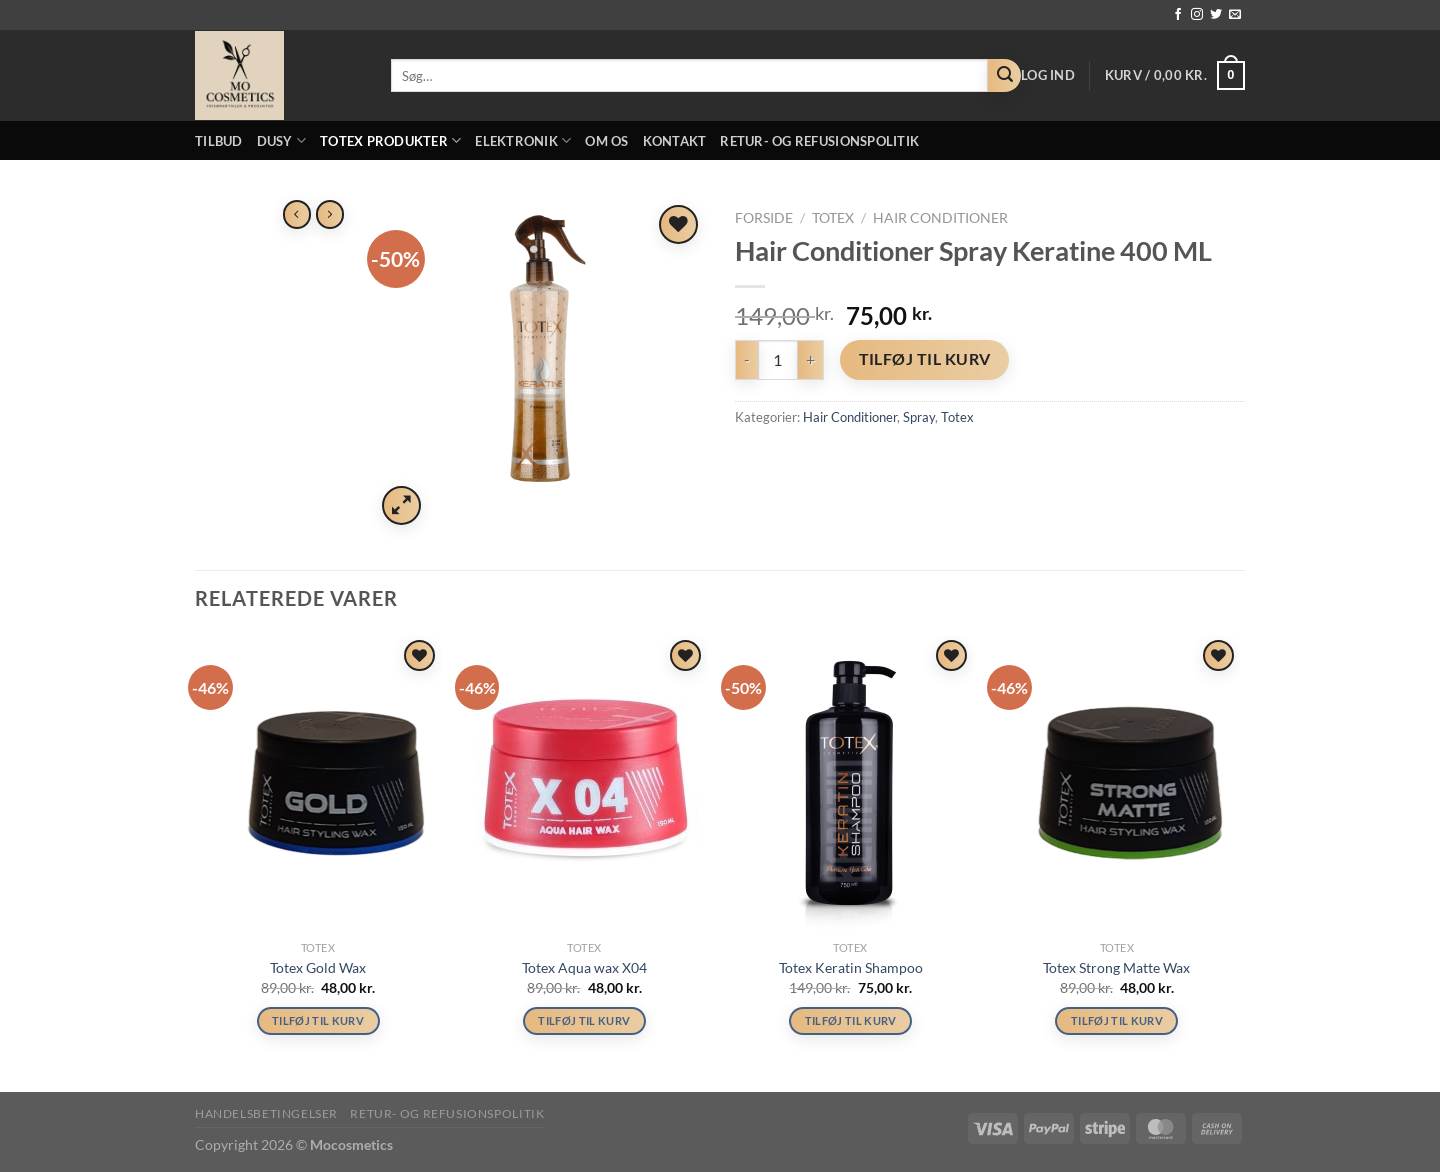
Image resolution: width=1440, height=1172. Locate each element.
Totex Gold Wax (318, 967)
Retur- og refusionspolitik (819, 141)
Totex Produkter (390, 140)
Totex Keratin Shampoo (851, 967)
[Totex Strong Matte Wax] (1117, 783)
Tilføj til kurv (925, 359)
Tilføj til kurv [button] (318, 1021)
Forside (764, 218)
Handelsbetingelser (266, 1114)
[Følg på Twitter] (1216, 15)
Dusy (281, 140)
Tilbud (219, 141)
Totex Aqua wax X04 (584, 967)
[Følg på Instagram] (1197, 15)
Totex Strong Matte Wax (1116, 967)
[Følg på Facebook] (1178, 15)
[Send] (1004, 75)
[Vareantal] (778, 360)
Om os (606, 141)
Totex (833, 218)
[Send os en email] (1235, 15)
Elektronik (523, 140)
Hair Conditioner (940, 218)
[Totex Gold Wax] (318, 783)
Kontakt (675, 141)
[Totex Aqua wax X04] (584, 783)
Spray (919, 417)
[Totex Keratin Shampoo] (850, 783)
